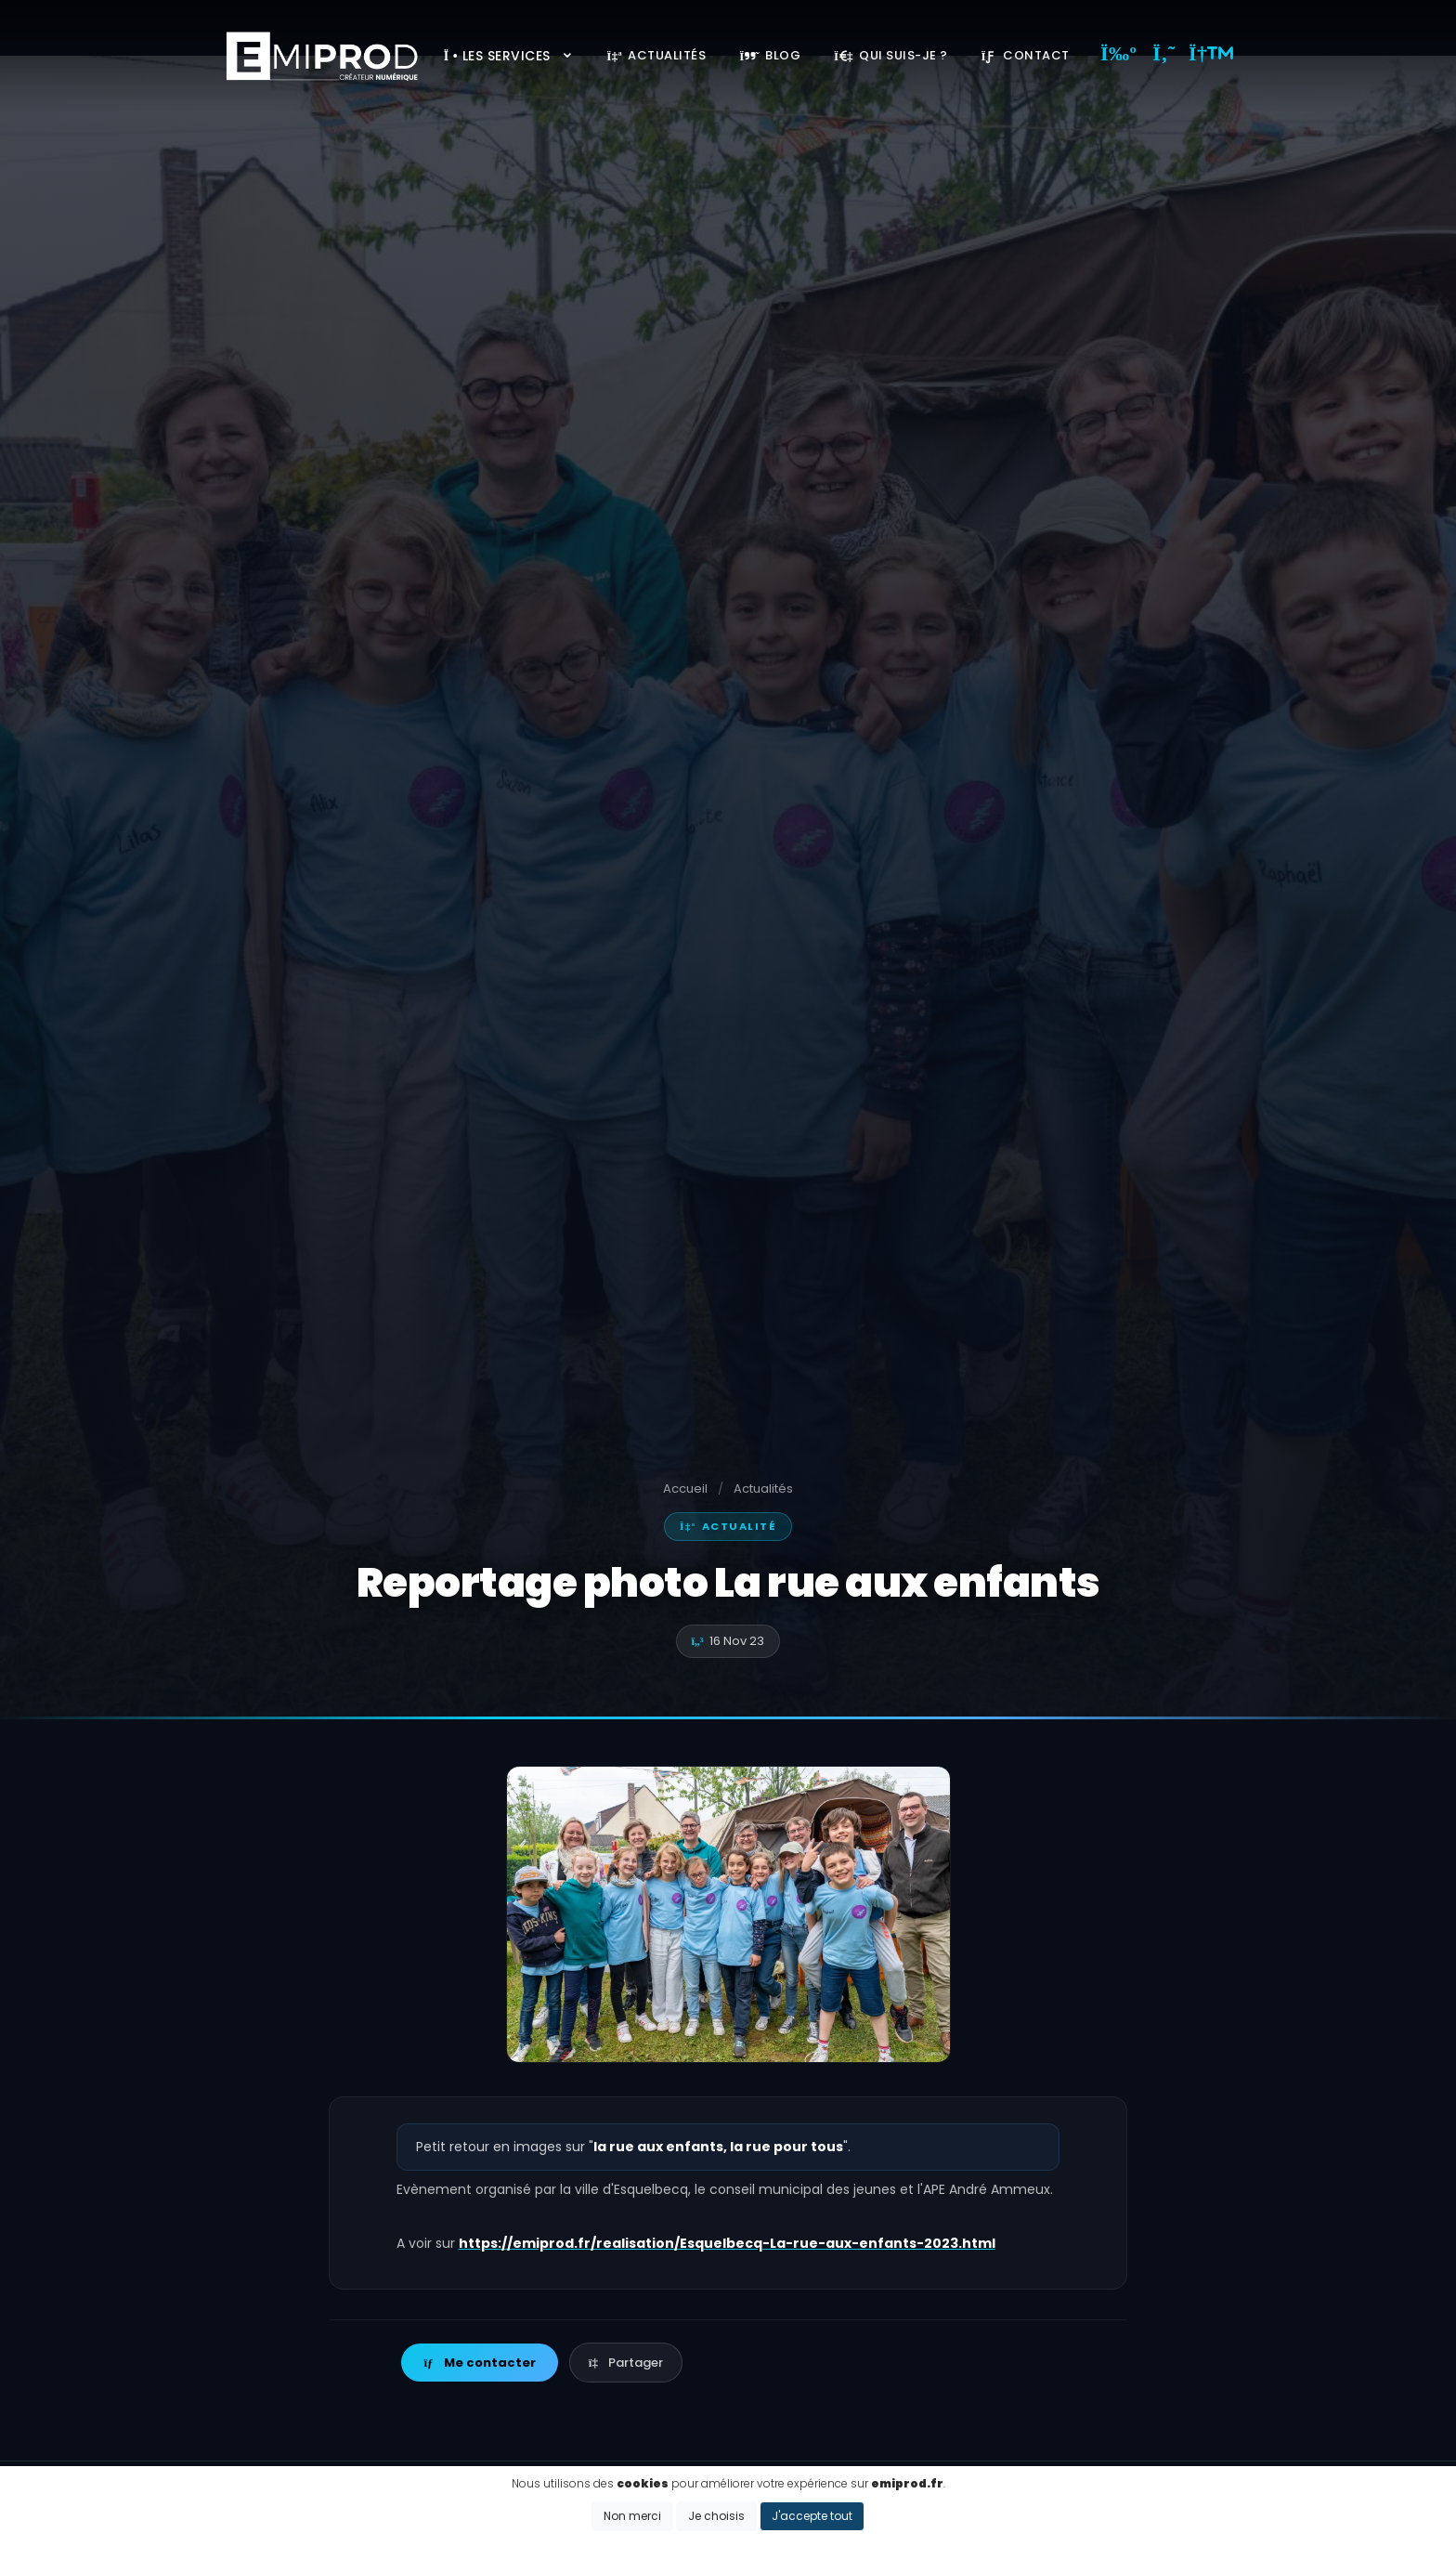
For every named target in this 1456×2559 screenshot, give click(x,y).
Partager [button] (626, 2362)
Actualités (656, 55)
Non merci (632, 2516)
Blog (769, 55)
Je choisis (716, 2516)
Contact (1026, 55)
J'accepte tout (812, 2516)
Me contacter (479, 2362)
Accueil (685, 1488)
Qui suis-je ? (891, 55)
